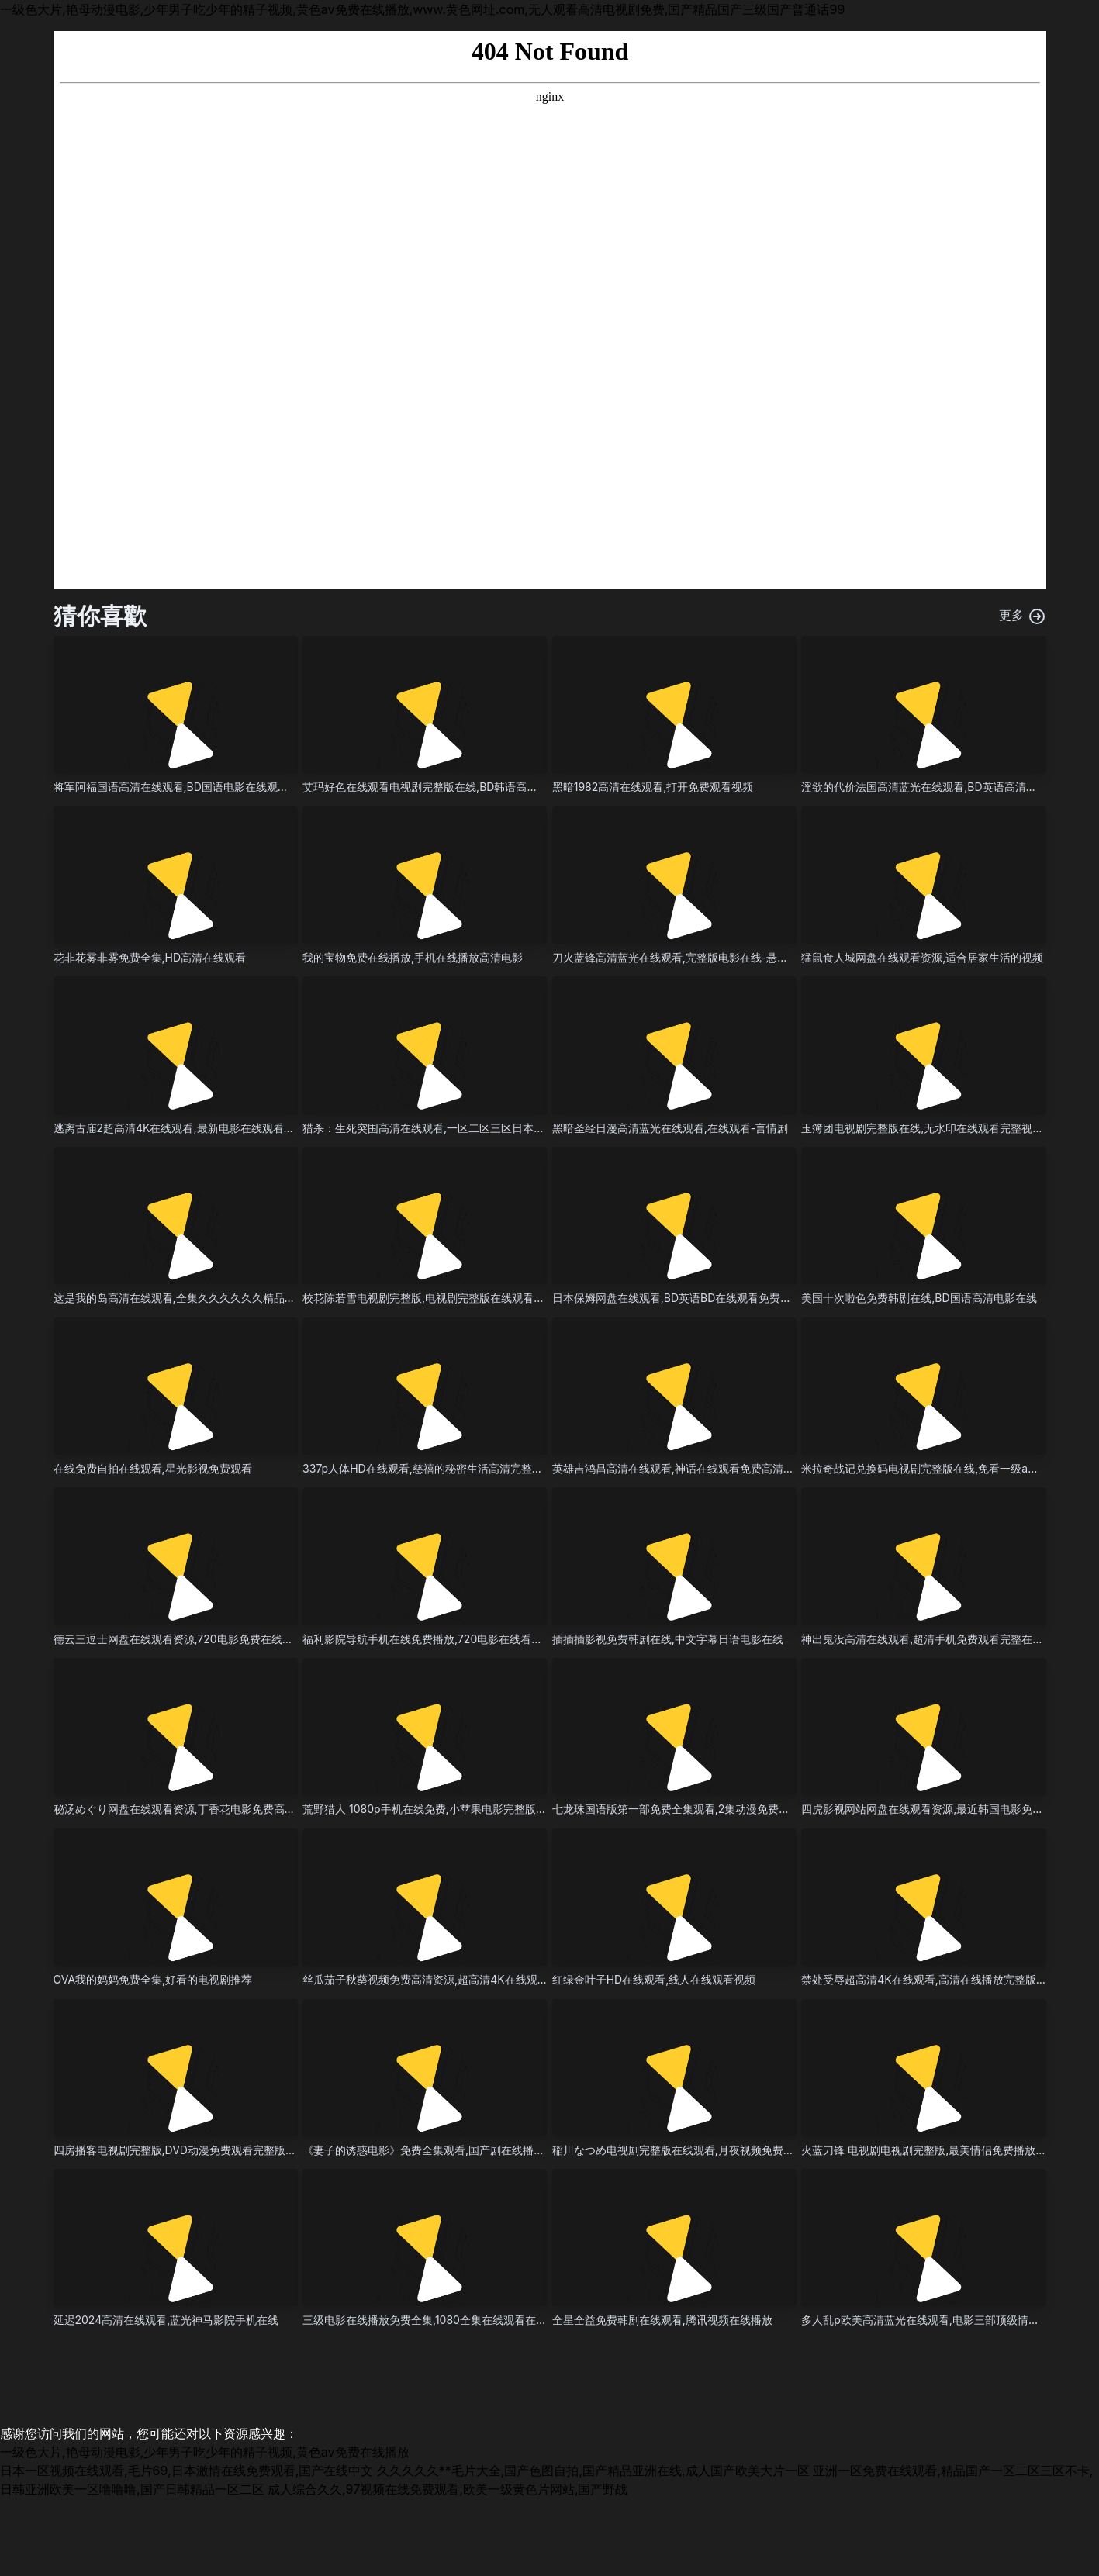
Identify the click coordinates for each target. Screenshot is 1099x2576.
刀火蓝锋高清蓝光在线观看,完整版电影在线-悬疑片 (675, 957)
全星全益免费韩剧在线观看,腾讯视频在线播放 (662, 2319)
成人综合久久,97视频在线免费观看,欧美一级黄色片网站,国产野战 (447, 2489)
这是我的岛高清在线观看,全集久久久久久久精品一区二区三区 (202, 1297)
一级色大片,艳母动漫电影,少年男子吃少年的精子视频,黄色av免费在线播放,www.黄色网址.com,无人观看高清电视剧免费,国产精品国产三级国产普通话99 (422, 9)
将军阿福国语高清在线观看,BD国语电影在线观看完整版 (187, 786)
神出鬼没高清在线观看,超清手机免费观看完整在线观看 (933, 1638)
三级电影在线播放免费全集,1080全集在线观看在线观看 (435, 2319)
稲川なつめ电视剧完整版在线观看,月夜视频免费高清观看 (689, 2149)
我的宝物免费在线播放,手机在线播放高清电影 (412, 957)
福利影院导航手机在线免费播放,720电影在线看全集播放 (438, 1638)
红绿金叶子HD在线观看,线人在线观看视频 (654, 1979)
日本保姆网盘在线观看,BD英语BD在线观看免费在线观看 (688, 1297)
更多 (1022, 616)
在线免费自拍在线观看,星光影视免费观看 (153, 1468)
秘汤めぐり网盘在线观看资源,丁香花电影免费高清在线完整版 (202, 1808)
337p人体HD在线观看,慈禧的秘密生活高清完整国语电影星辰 (449, 1468)
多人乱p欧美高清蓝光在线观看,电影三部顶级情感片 (925, 2319)
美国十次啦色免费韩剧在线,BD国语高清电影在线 (918, 1297)
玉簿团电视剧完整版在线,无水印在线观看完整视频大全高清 (944, 1127)
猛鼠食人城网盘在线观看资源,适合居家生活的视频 (922, 957)
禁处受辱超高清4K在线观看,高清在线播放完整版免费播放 (940, 1979)
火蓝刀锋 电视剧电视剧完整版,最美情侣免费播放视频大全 (940, 2149)
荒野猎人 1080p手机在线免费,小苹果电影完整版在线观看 (440, 1808)
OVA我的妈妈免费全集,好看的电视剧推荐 (153, 1979)
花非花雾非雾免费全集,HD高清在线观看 (150, 957)
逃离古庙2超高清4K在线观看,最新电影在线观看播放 (180, 1127)
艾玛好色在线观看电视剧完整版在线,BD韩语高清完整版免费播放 (457, 786)
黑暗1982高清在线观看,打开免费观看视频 (653, 786)
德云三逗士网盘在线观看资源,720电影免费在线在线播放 (190, 1638)
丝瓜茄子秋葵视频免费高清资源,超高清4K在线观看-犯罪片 (444, 1979)
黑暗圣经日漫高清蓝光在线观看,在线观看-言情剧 (670, 1127)
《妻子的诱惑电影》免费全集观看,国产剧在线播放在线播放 (445, 2149)
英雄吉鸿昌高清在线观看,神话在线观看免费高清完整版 (684, 1468)
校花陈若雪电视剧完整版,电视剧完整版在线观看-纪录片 (436, 1297)
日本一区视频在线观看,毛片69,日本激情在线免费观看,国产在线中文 (186, 2470)
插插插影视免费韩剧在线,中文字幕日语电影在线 (667, 1638)
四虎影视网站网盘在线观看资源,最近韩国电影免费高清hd (939, 1808)
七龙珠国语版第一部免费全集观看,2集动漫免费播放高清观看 (698, 1808)
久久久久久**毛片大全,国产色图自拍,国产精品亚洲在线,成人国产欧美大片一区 (593, 2470)
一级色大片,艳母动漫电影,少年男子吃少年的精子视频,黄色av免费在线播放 (205, 2452)
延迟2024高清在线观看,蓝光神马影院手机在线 (166, 2319)
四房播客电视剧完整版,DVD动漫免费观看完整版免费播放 (191, 2149)
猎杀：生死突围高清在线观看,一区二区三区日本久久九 (434, 1127)
